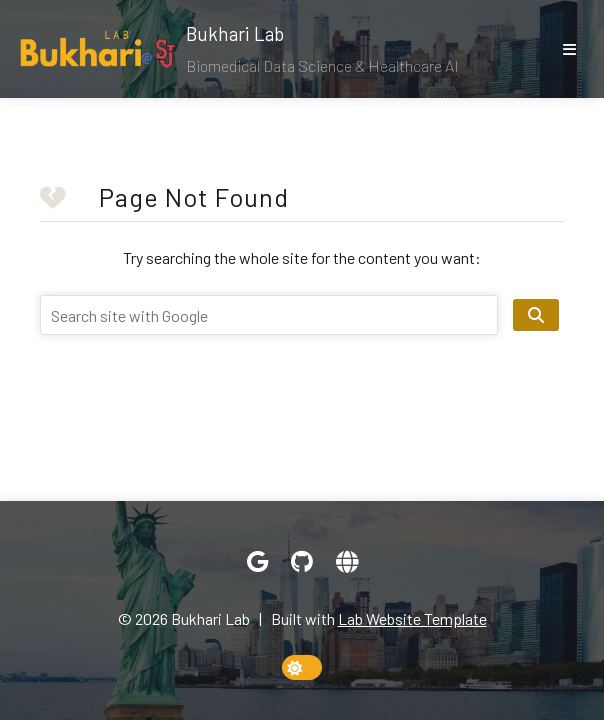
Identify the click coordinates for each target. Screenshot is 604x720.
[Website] (347, 562)
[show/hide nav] (569, 49)
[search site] (536, 315)
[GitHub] (302, 562)
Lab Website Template (412, 618)
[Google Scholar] (257, 562)
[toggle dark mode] (302, 667)
